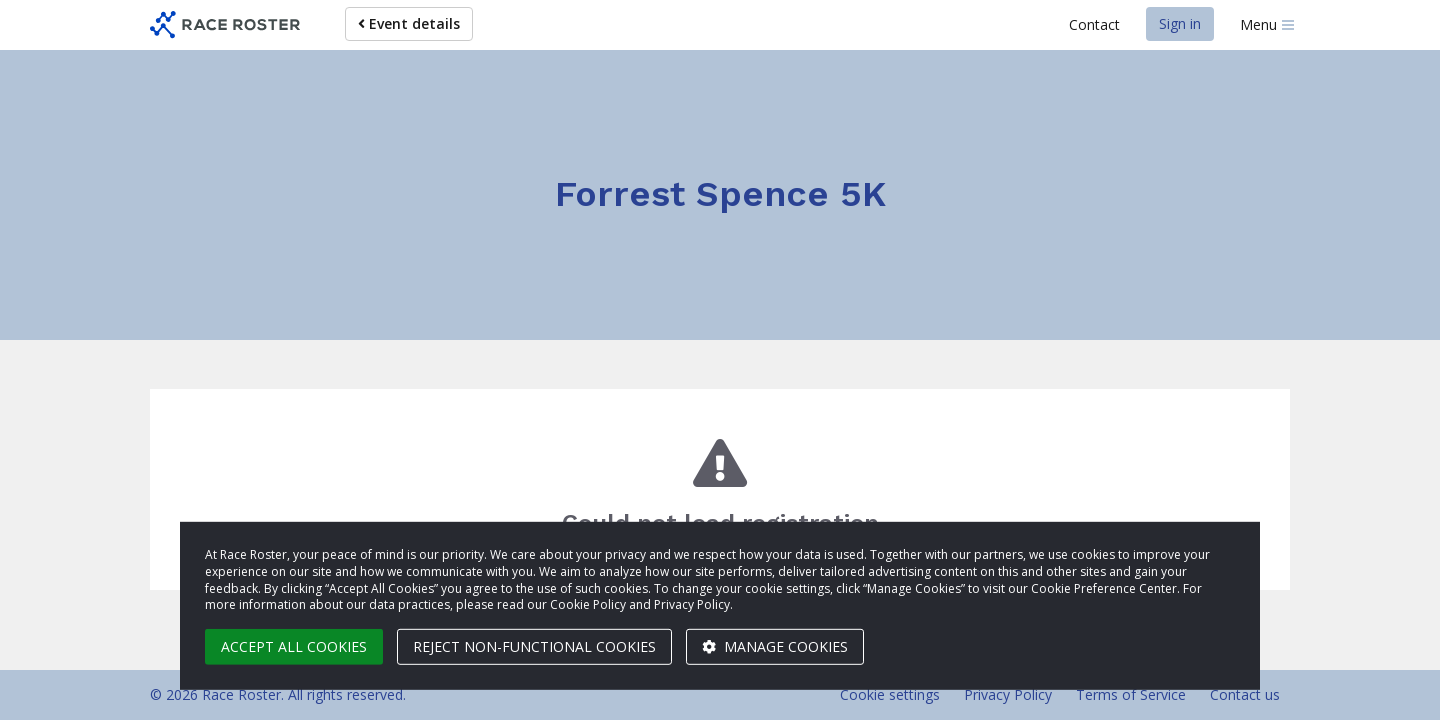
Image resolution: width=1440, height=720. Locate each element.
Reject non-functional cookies (534, 646)
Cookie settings (890, 694)
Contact (1094, 24)
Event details (409, 23)
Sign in (1180, 23)
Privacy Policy (1008, 694)
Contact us (1245, 694)
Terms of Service (1131, 694)
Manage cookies (775, 646)
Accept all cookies (294, 646)
